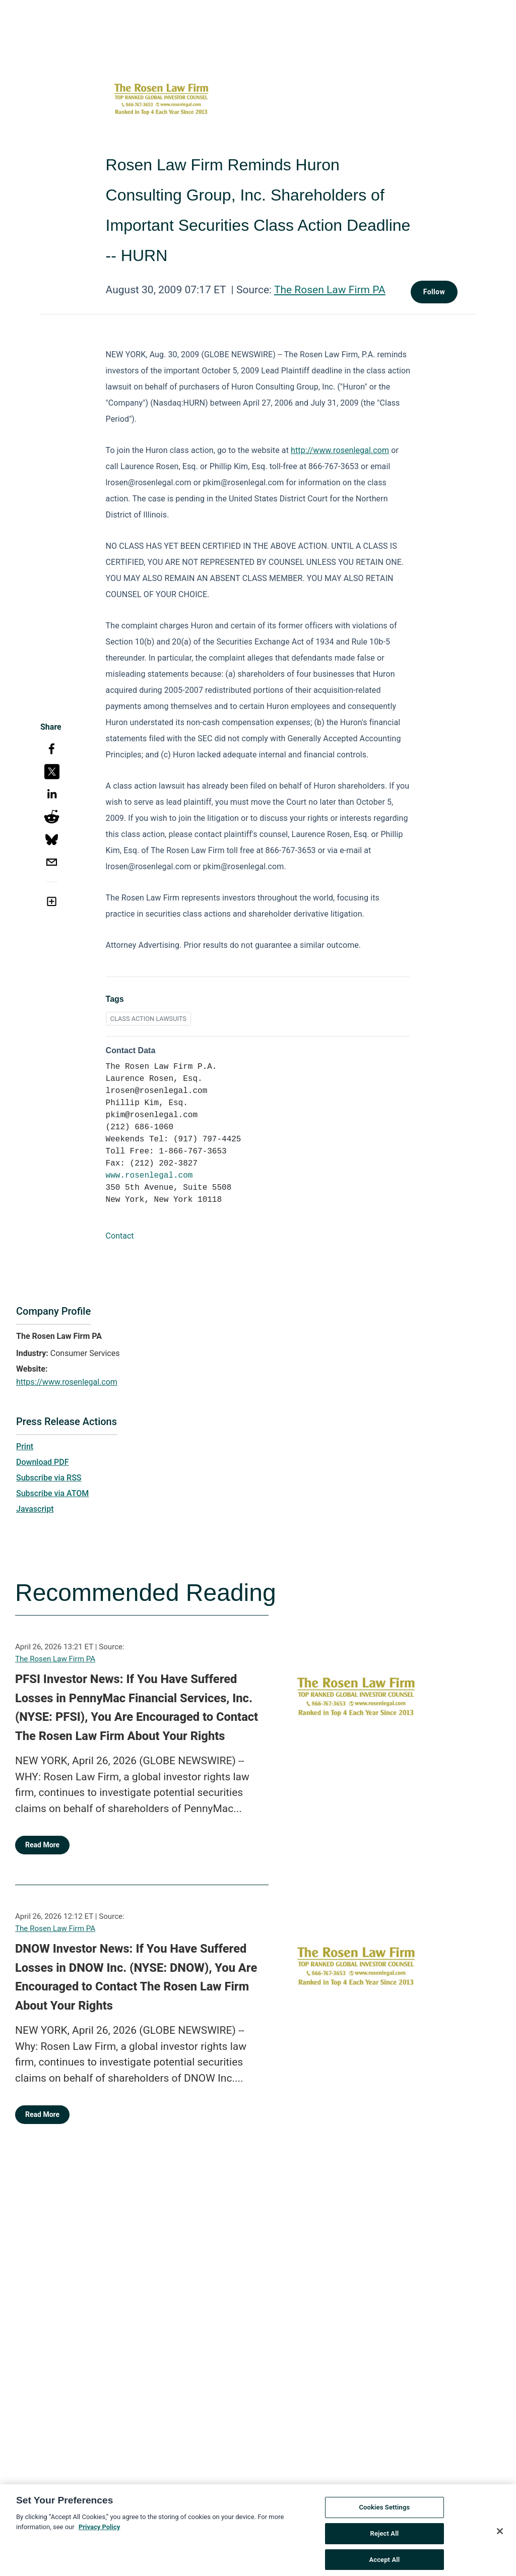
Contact (120, 1236)
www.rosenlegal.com (149, 1175)
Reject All (384, 2543)
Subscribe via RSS (49, 1478)
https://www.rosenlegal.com (66, 1382)
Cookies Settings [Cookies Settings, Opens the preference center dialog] (384, 2517)
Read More (42, 1845)
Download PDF (42, 1462)
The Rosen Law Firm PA (329, 290)
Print (24, 1446)
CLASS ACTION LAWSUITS (148, 1018)
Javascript (34, 1509)
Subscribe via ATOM (52, 1493)
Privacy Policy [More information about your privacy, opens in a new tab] (99, 2536)
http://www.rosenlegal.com (340, 450)
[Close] (500, 2541)
